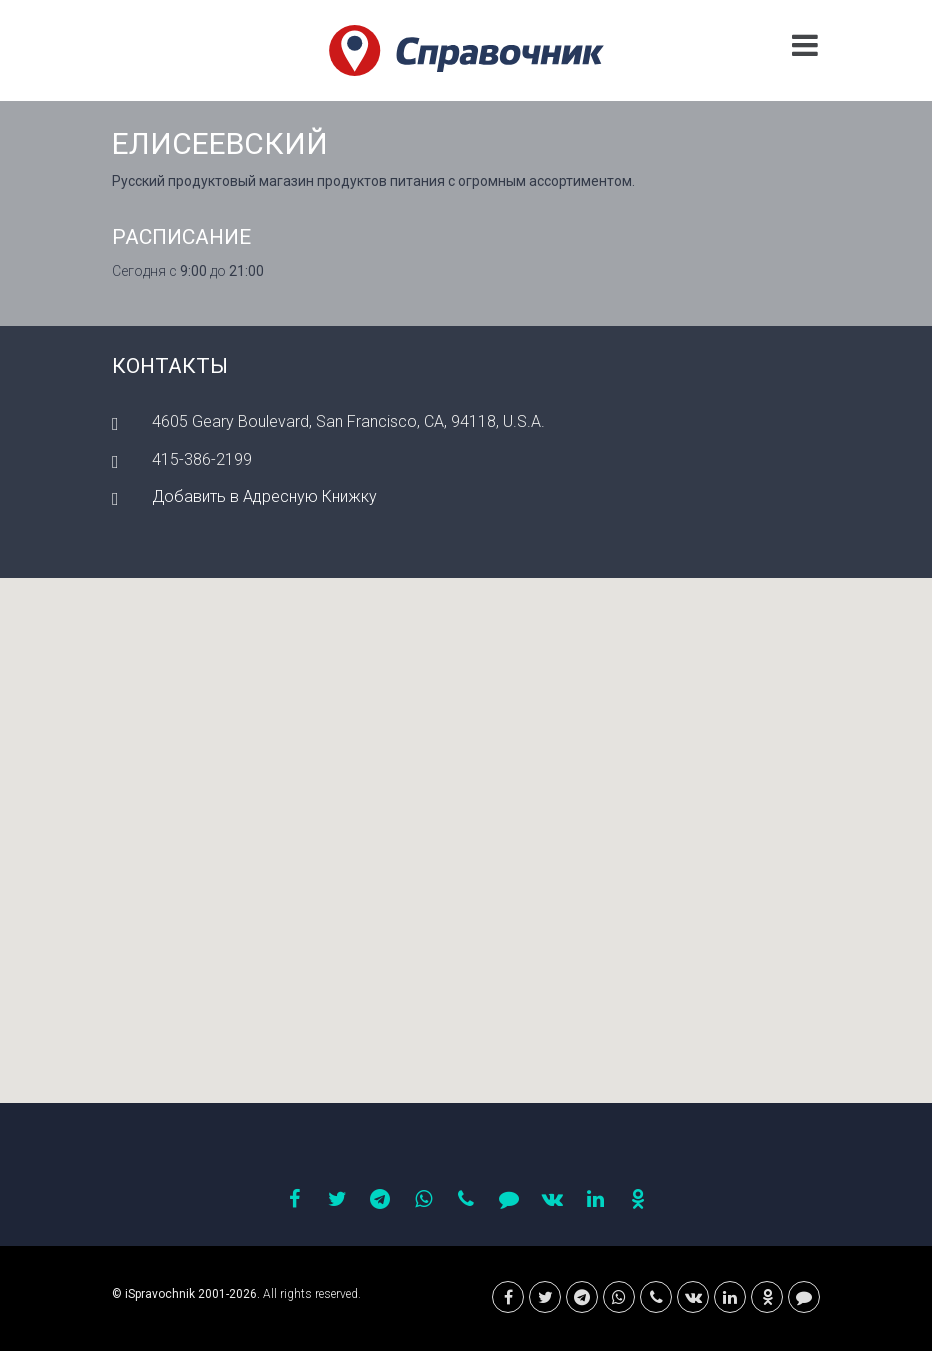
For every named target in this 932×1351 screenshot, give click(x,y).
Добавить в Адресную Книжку (264, 496)
